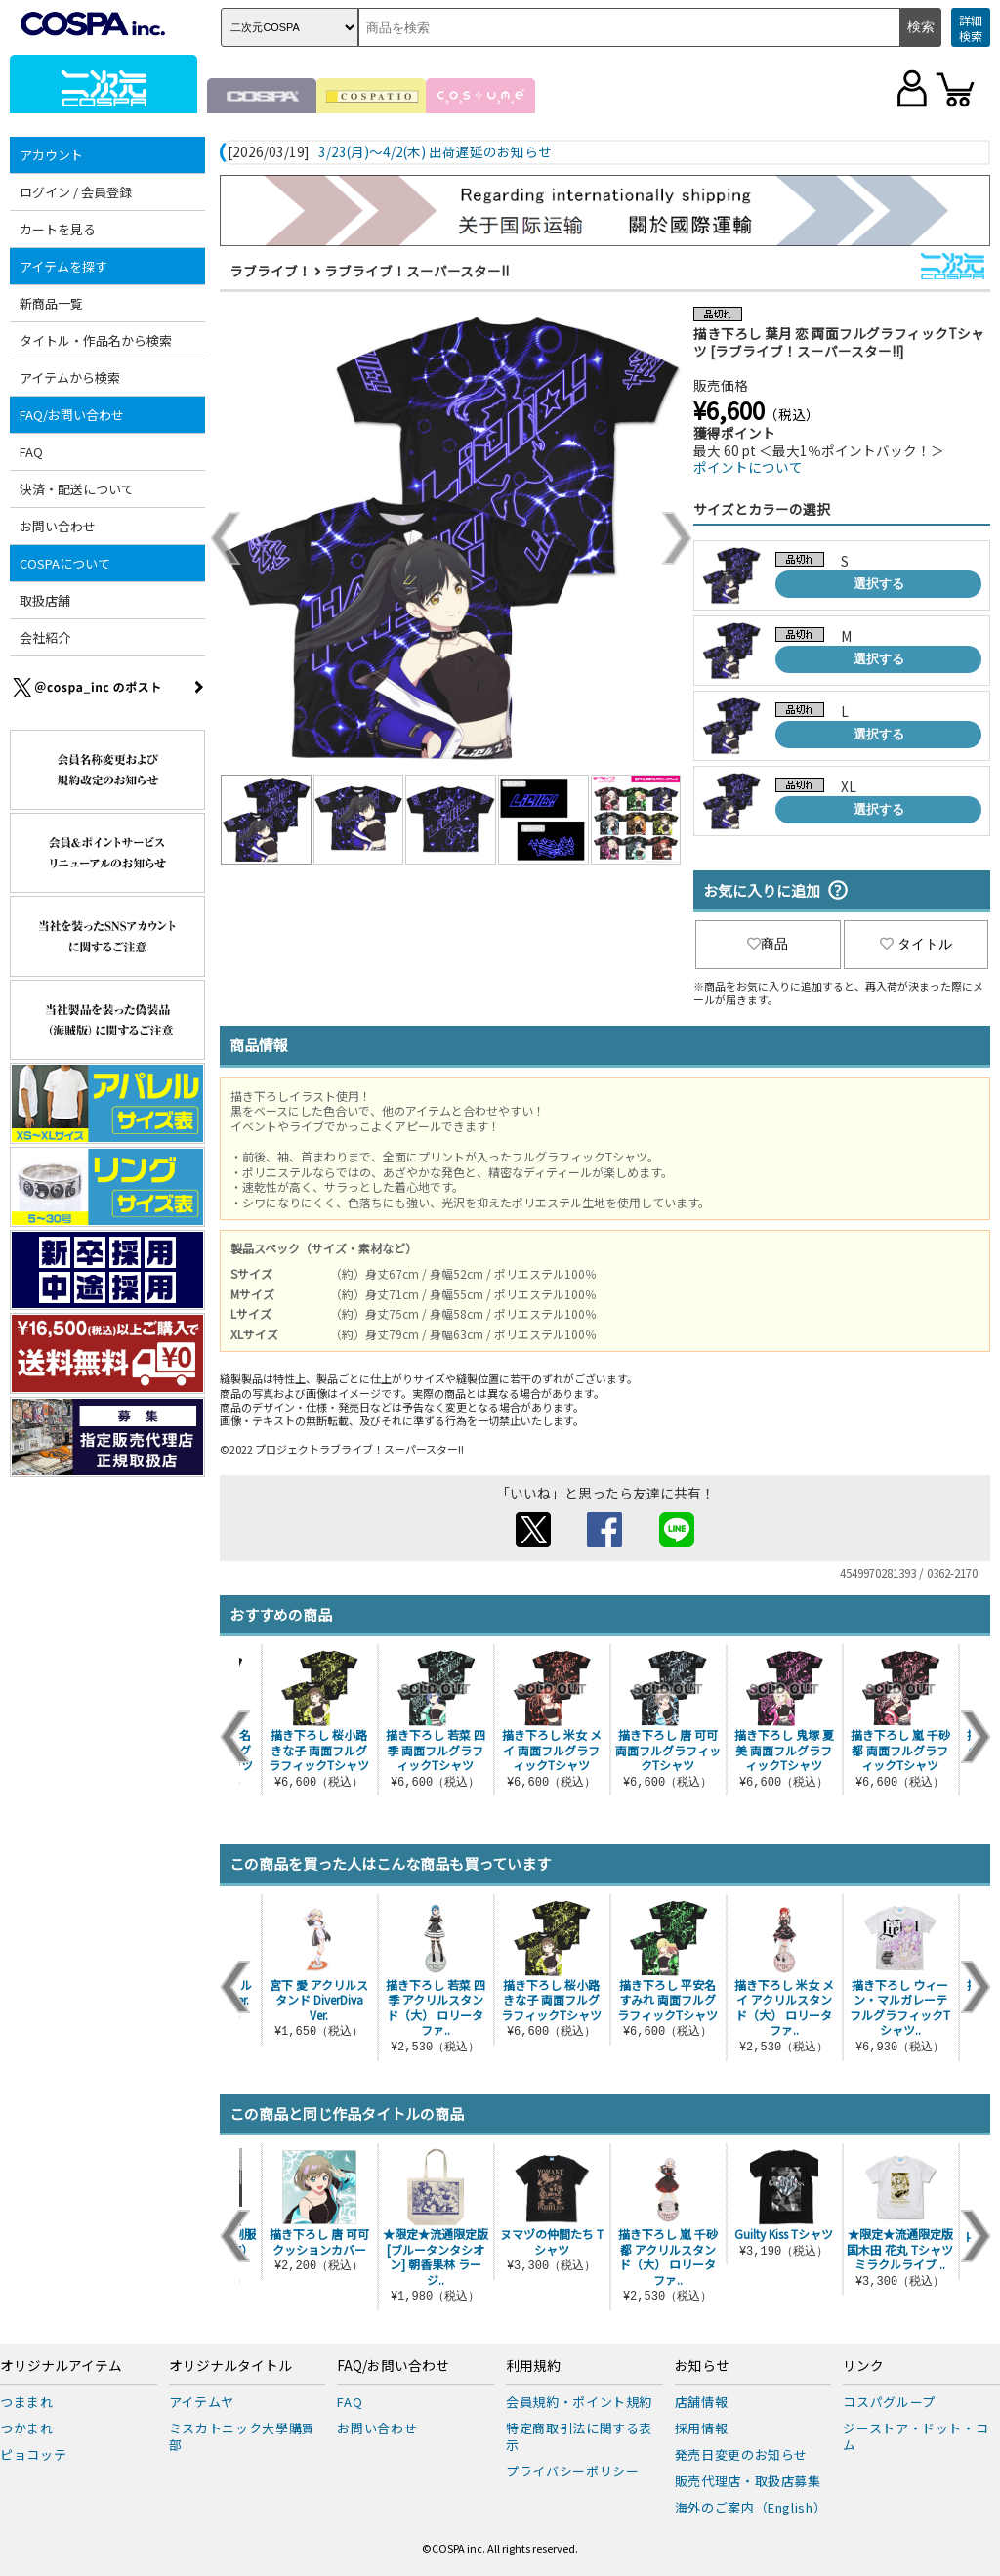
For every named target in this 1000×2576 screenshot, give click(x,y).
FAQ (31, 452)
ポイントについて (748, 467)
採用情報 (702, 2428)
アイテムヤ (201, 2401)
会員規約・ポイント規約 (579, 2401)
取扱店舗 (45, 600)
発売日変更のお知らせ (742, 2454)
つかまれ (27, 2428)
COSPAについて (65, 563)
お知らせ (702, 2366)
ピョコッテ (33, 2454)
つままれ (27, 2401)
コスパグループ (889, 2401)
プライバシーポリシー (573, 2471)
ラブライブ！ (270, 270)
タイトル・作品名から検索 (96, 340)
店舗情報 (702, 2401)
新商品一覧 (51, 303)
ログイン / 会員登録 (76, 192)
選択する (879, 583)
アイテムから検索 (70, 377)
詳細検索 (970, 28)
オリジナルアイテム (61, 2366)
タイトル (916, 943)
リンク (863, 2366)
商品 (767, 943)
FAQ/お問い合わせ (72, 414)
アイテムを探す (63, 266)
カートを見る (58, 229)
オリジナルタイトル (230, 2366)
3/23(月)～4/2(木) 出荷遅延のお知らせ (435, 152)
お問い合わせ (58, 526)
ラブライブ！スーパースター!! (416, 270)
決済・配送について (77, 489)
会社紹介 (45, 637)
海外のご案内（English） (751, 2507)
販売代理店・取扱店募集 (748, 2480)
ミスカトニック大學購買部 (242, 2436)
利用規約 (533, 2366)
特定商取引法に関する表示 (579, 2436)
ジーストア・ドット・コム (915, 2436)
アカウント (51, 155)
